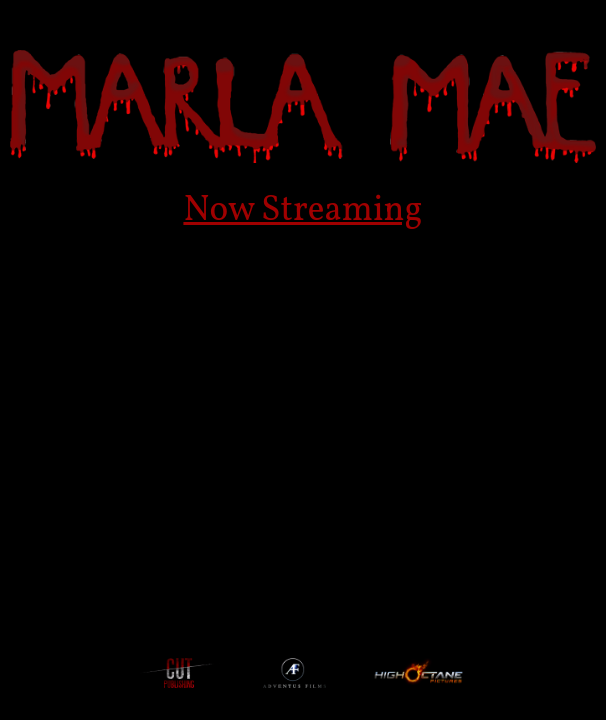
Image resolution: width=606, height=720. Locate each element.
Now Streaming (302, 211)
